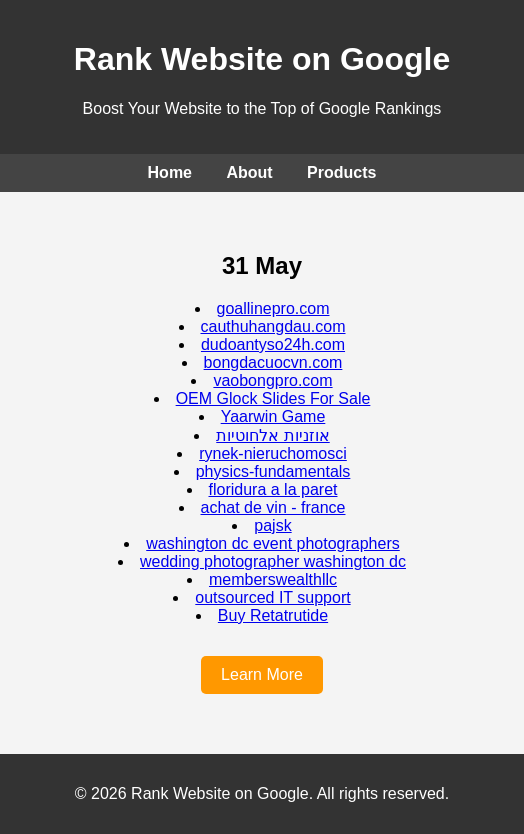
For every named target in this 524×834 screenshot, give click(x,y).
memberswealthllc (273, 579)
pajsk (272, 525)
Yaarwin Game (273, 416)
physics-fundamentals (273, 471)
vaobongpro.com (272, 380)
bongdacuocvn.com (273, 362)
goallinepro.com (273, 308)
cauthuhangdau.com (273, 326)
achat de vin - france (273, 507)
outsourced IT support (272, 597)
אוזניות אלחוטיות (272, 435)
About (249, 172)
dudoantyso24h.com (273, 344)
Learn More (262, 674)
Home (170, 172)
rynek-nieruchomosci (273, 453)
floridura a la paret (273, 489)
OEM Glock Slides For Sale (273, 398)
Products (341, 172)
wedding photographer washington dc (273, 561)
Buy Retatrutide (273, 615)
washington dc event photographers (273, 543)
